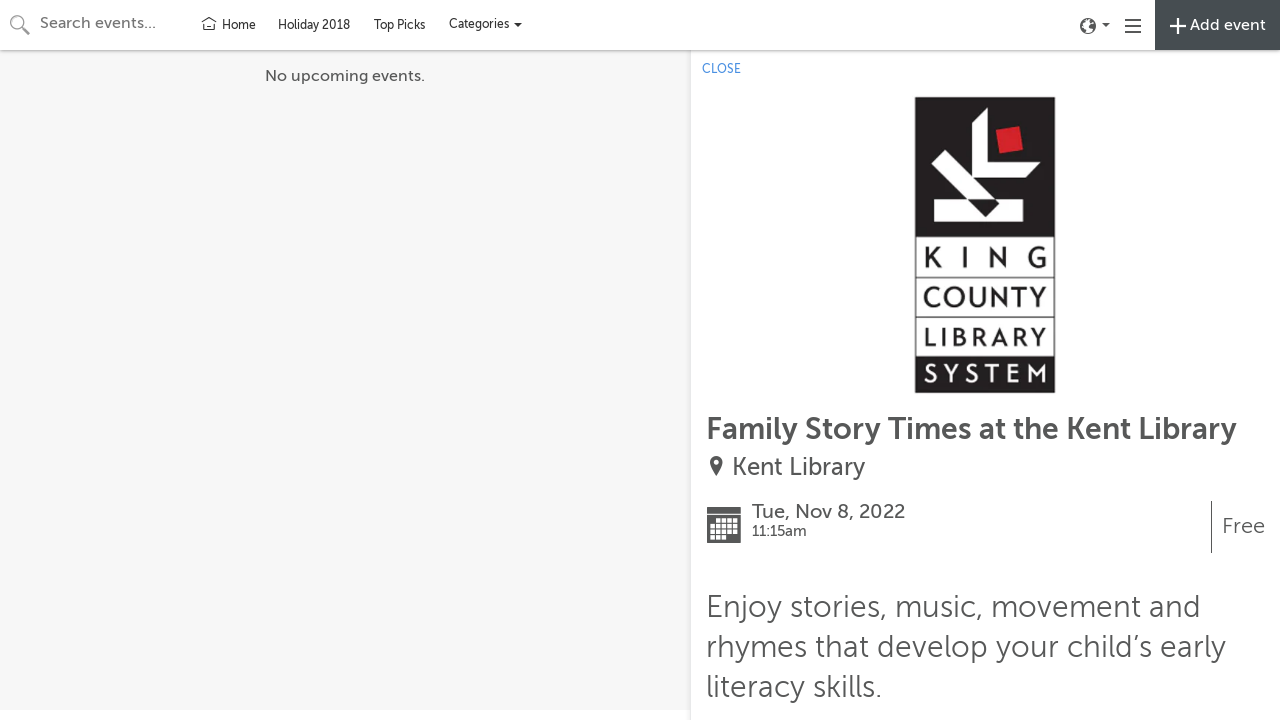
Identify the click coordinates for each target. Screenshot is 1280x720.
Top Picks (399, 25)
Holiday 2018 (314, 25)
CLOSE (721, 69)
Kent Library (798, 467)
